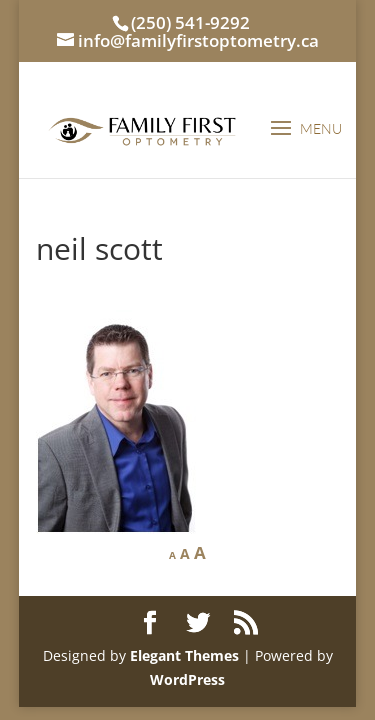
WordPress (187, 679)
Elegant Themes (184, 655)
